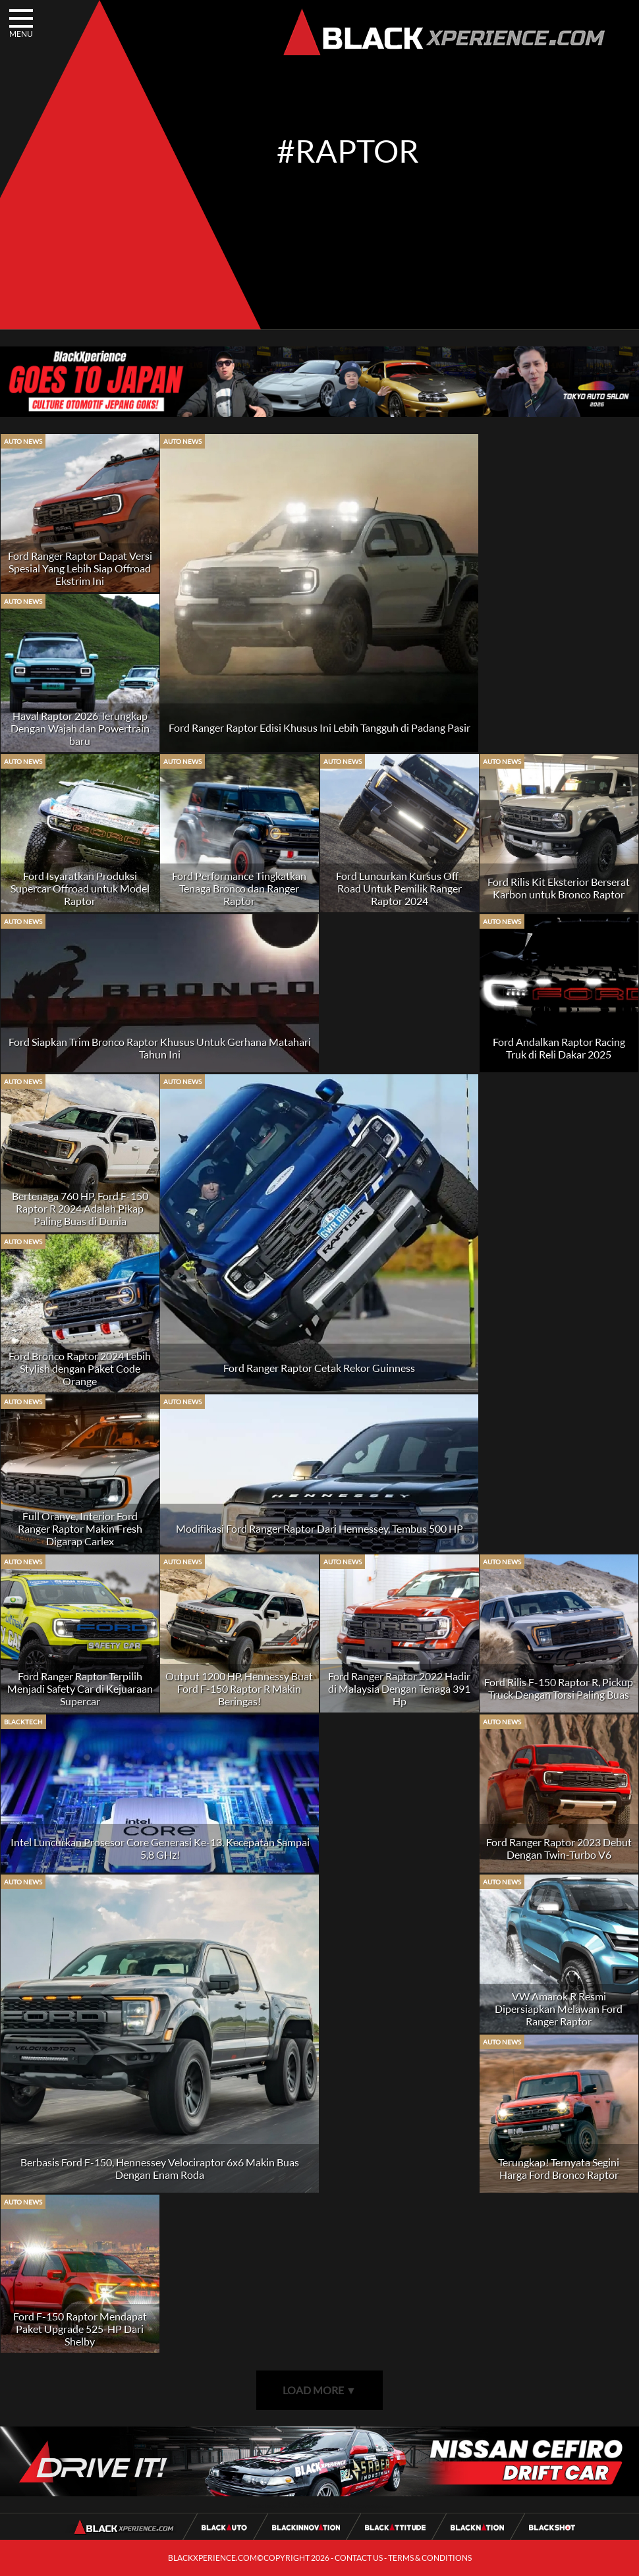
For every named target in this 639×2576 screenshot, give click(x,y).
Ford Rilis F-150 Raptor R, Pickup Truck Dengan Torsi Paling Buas (558, 1688)
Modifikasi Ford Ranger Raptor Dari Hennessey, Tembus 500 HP (319, 1528)
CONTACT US (359, 2558)
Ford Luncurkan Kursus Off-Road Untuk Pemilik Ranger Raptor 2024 (399, 888)
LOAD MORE (319, 2390)
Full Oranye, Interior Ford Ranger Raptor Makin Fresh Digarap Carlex (80, 1528)
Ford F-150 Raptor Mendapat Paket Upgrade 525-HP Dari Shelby (80, 2328)
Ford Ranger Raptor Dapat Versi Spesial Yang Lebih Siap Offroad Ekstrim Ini (80, 568)
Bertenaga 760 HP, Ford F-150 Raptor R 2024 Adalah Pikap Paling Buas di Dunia (80, 1208)
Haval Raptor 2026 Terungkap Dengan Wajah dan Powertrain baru (80, 728)
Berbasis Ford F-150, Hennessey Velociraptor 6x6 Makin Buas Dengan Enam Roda (159, 2168)
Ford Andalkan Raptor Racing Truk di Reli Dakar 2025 (559, 1047)
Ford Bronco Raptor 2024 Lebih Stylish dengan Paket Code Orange (80, 1368)
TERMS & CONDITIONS (430, 2558)
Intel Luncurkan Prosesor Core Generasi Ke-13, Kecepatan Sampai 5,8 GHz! (160, 1848)
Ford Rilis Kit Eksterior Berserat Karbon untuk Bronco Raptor (558, 887)
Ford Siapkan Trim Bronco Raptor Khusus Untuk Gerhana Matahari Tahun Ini (160, 1047)
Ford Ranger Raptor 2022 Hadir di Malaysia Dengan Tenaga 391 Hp (399, 1688)
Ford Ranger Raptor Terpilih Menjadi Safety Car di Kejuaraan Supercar (80, 1688)
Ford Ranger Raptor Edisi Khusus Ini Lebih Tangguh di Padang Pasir (319, 727)
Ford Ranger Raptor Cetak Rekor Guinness (319, 1367)
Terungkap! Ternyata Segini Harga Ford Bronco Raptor (558, 2168)
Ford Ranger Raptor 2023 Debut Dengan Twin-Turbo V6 (559, 1848)
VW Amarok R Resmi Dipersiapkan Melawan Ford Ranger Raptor (559, 2008)
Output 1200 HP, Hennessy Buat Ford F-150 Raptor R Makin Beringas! (239, 1688)
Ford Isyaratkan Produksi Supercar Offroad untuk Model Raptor (80, 888)
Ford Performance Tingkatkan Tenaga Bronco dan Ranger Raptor (239, 888)
